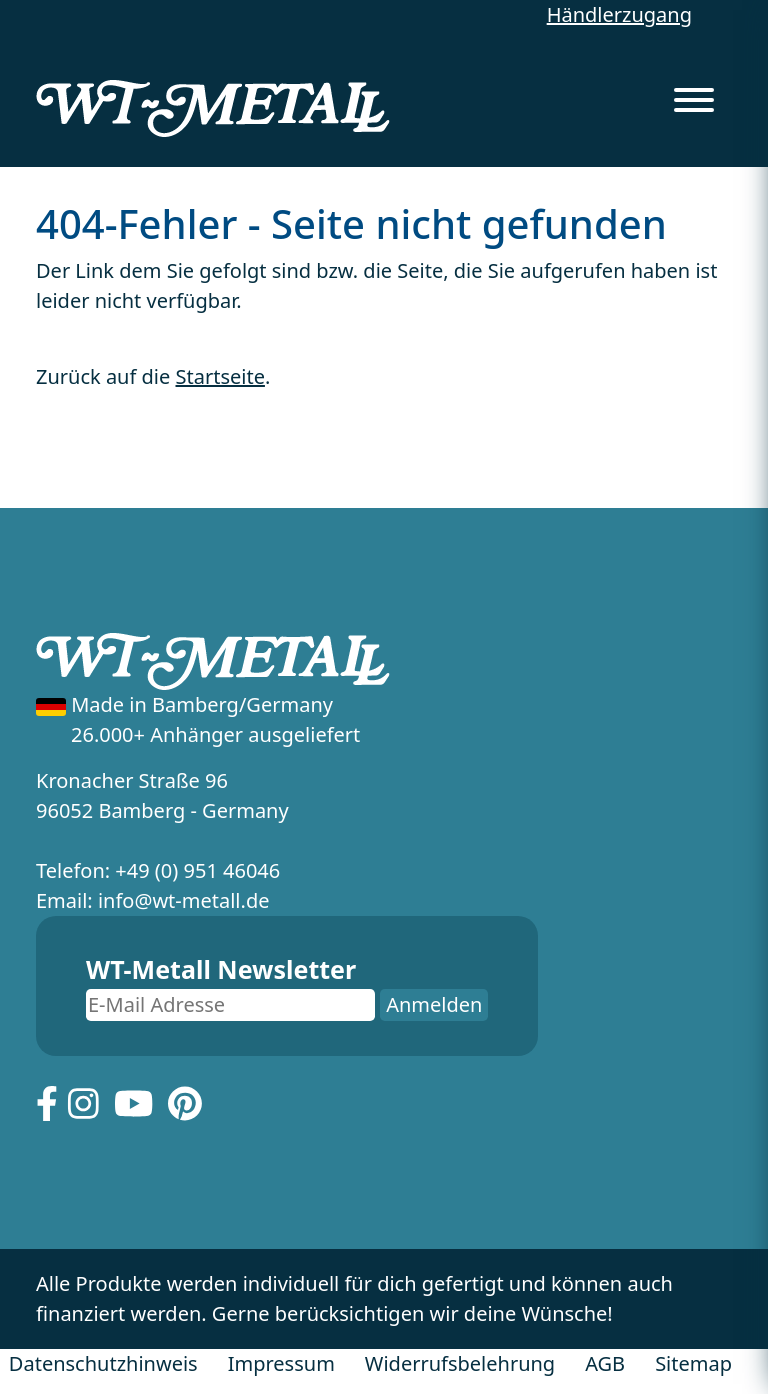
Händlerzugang (619, 14)
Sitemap (693, 1363)
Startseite (220, 376)
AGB (605, 1363)
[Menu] (694, 94)
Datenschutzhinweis (103, 1363)
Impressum (281, 1363)
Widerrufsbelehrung (460, 1363)
